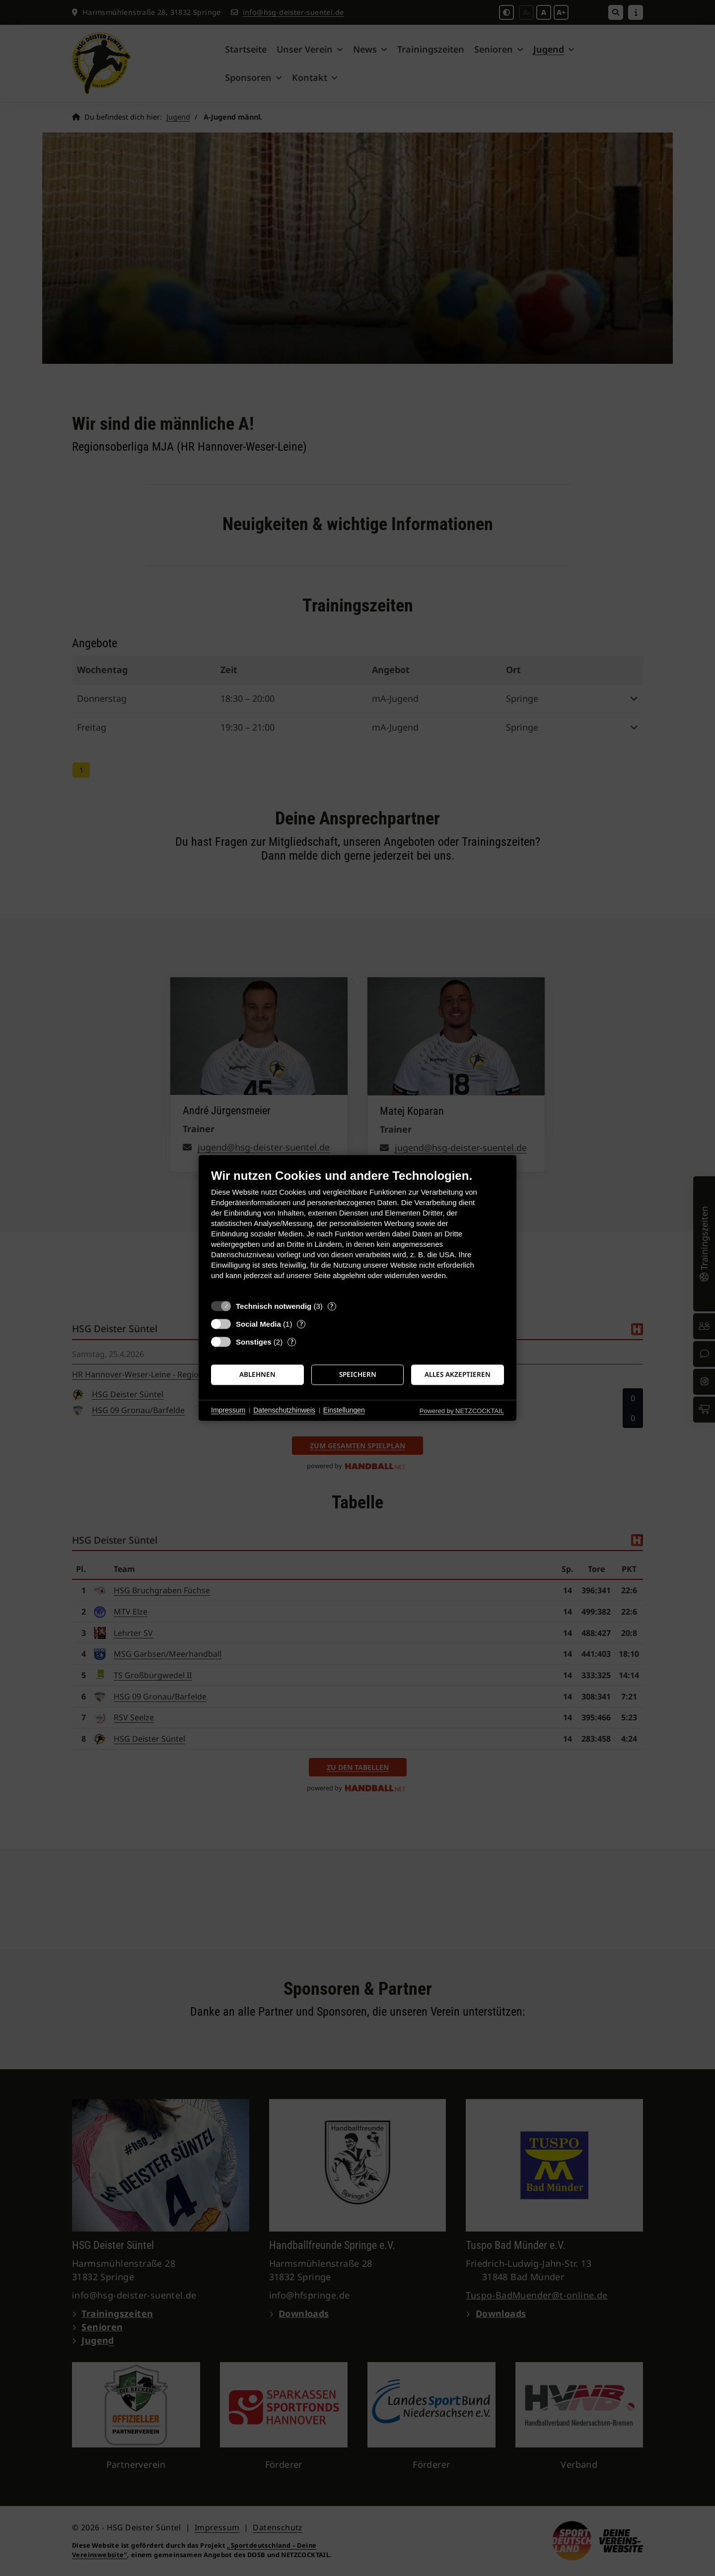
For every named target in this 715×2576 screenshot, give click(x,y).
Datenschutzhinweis (284, 1410)
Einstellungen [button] (344, 1410)
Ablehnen (257, 1374)
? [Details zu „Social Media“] (301, 1324)
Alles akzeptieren (458, 1374)
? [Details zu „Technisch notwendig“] (331, 1306)
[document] (357, 1231)
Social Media (258, 1324)
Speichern (357, 1374)
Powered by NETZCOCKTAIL (462, 1411)
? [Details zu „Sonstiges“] (291, 1342)
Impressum (228, 1410)
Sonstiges (254, 1342)
